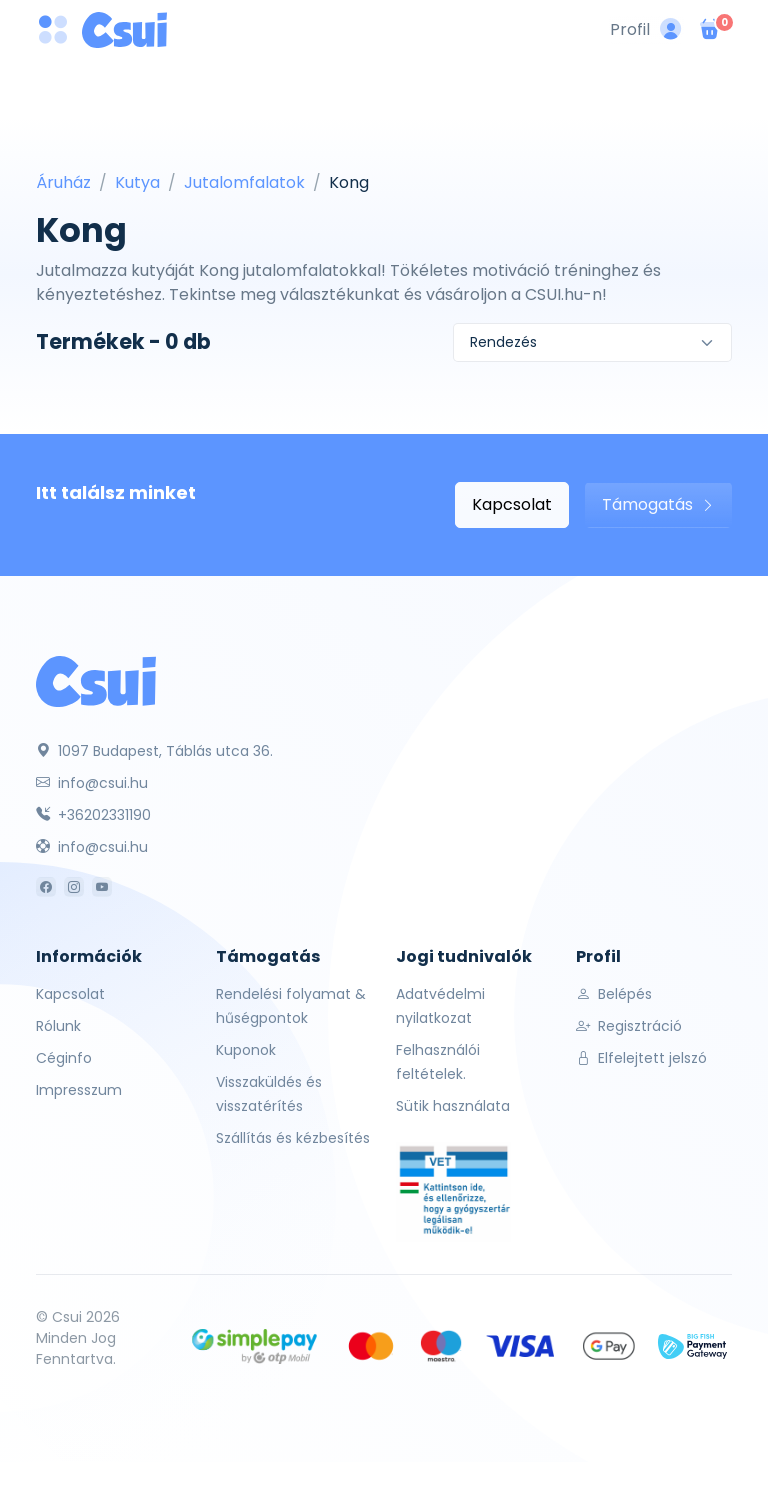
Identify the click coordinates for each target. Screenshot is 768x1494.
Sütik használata (453, 1106)
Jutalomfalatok (244, 182)
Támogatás (658, 504)
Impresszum (79, 1090)
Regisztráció (629, 1026)
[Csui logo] (124, 30)
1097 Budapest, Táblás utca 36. (154, 751)
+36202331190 (93, 815)
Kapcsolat (512, 504)
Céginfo (64, 1058)
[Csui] (96, 680)
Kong (349, 182)
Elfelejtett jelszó (641, 1058)
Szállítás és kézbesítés (293, 1138)
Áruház (63, 182)
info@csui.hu (92, 783)
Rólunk (58, 1026)
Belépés (614, 994)
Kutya (137, 182)
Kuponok (246, 1050)
